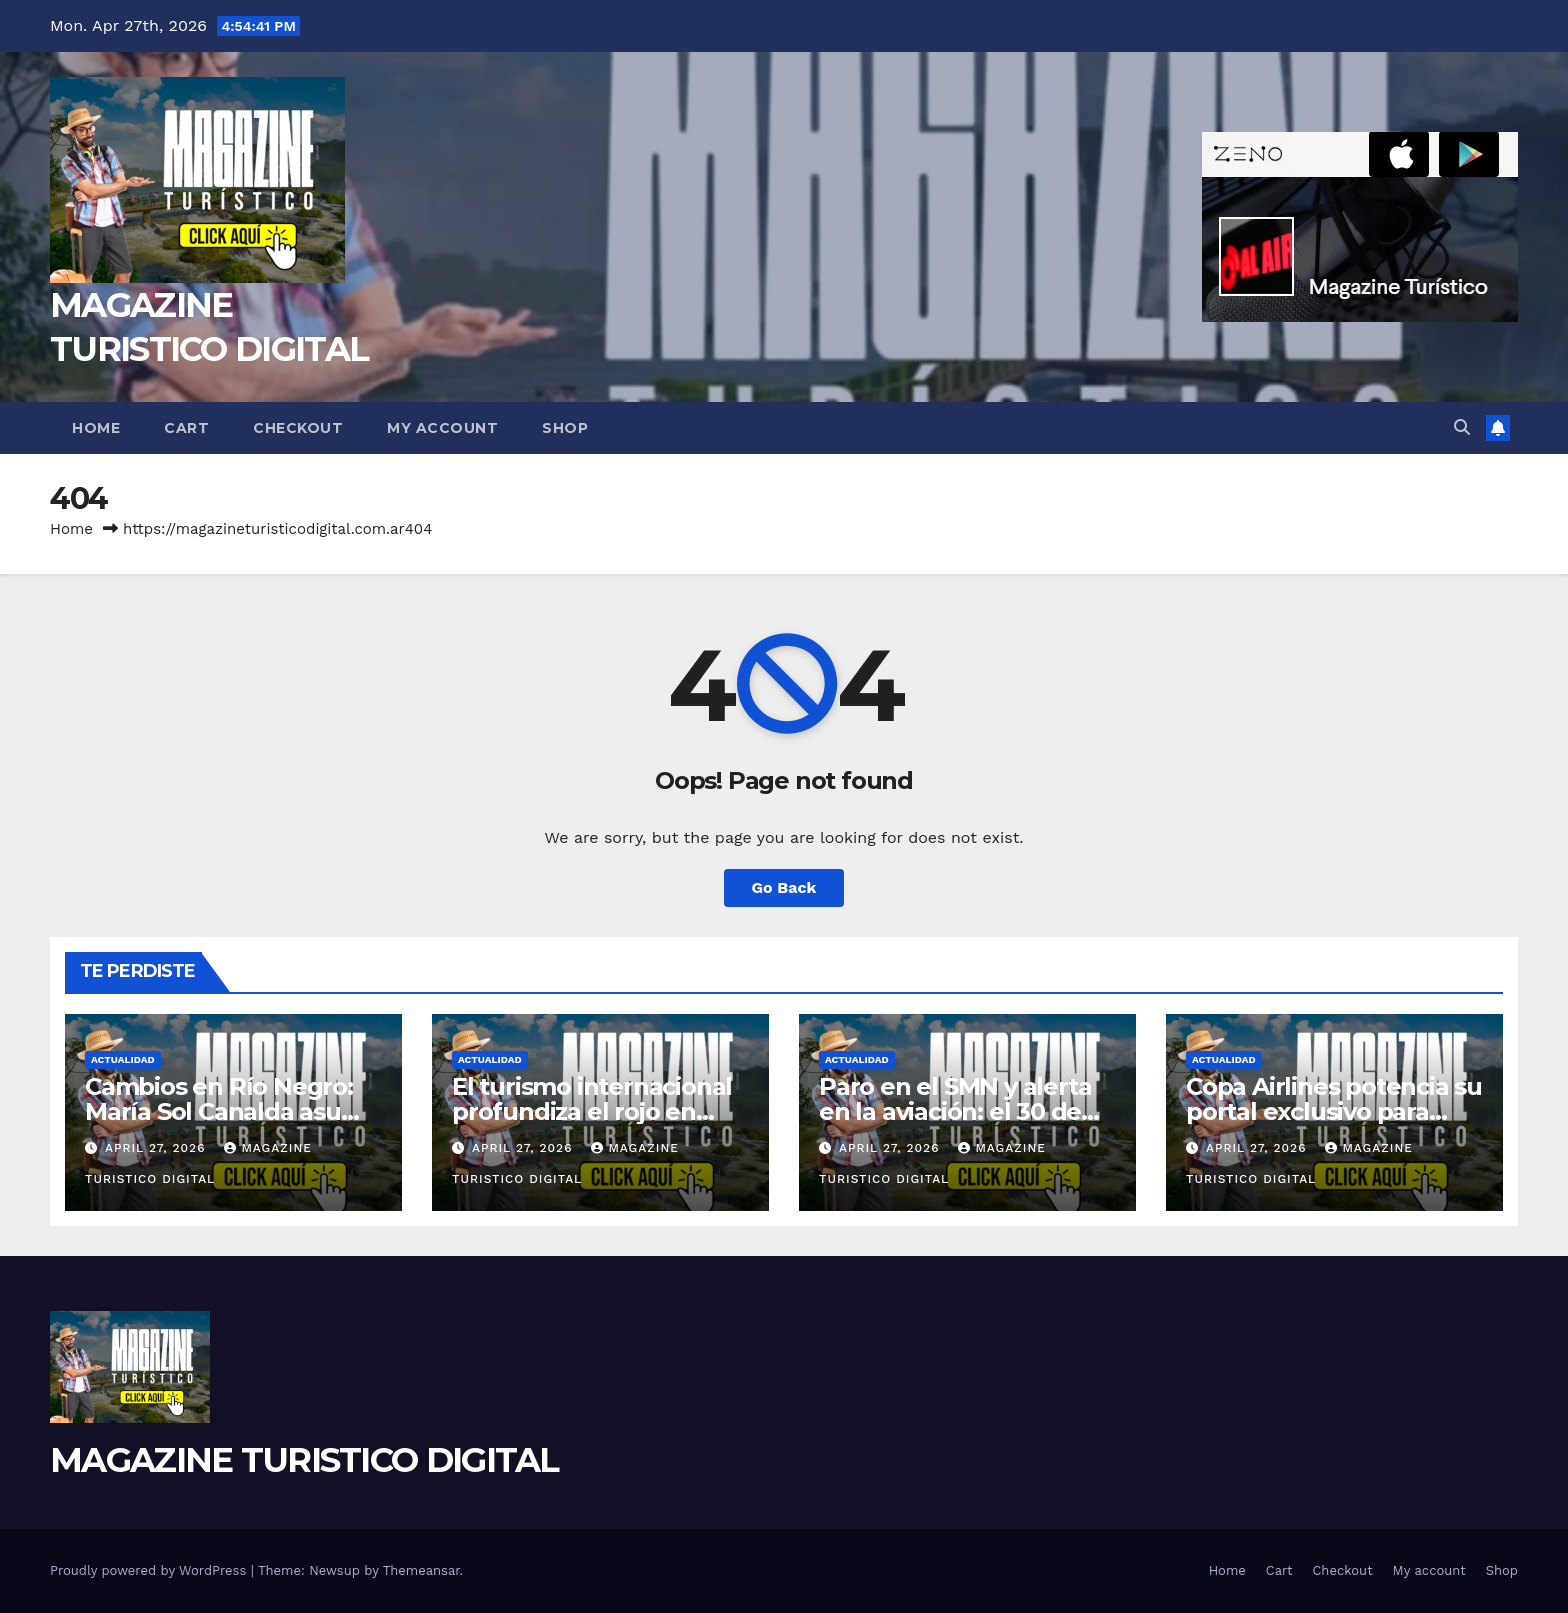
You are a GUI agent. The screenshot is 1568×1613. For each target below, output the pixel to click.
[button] (1462, 427)
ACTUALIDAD (123, 1059)
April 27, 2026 (158, 1148)
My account (442, 428)
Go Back (784, 887)
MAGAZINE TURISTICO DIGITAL (304, 1460)
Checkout (298, 428)
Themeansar (421, 1570)
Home (96, 428)
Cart (186, 428)
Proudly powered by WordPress (150, 1570)
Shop (565, 428)
